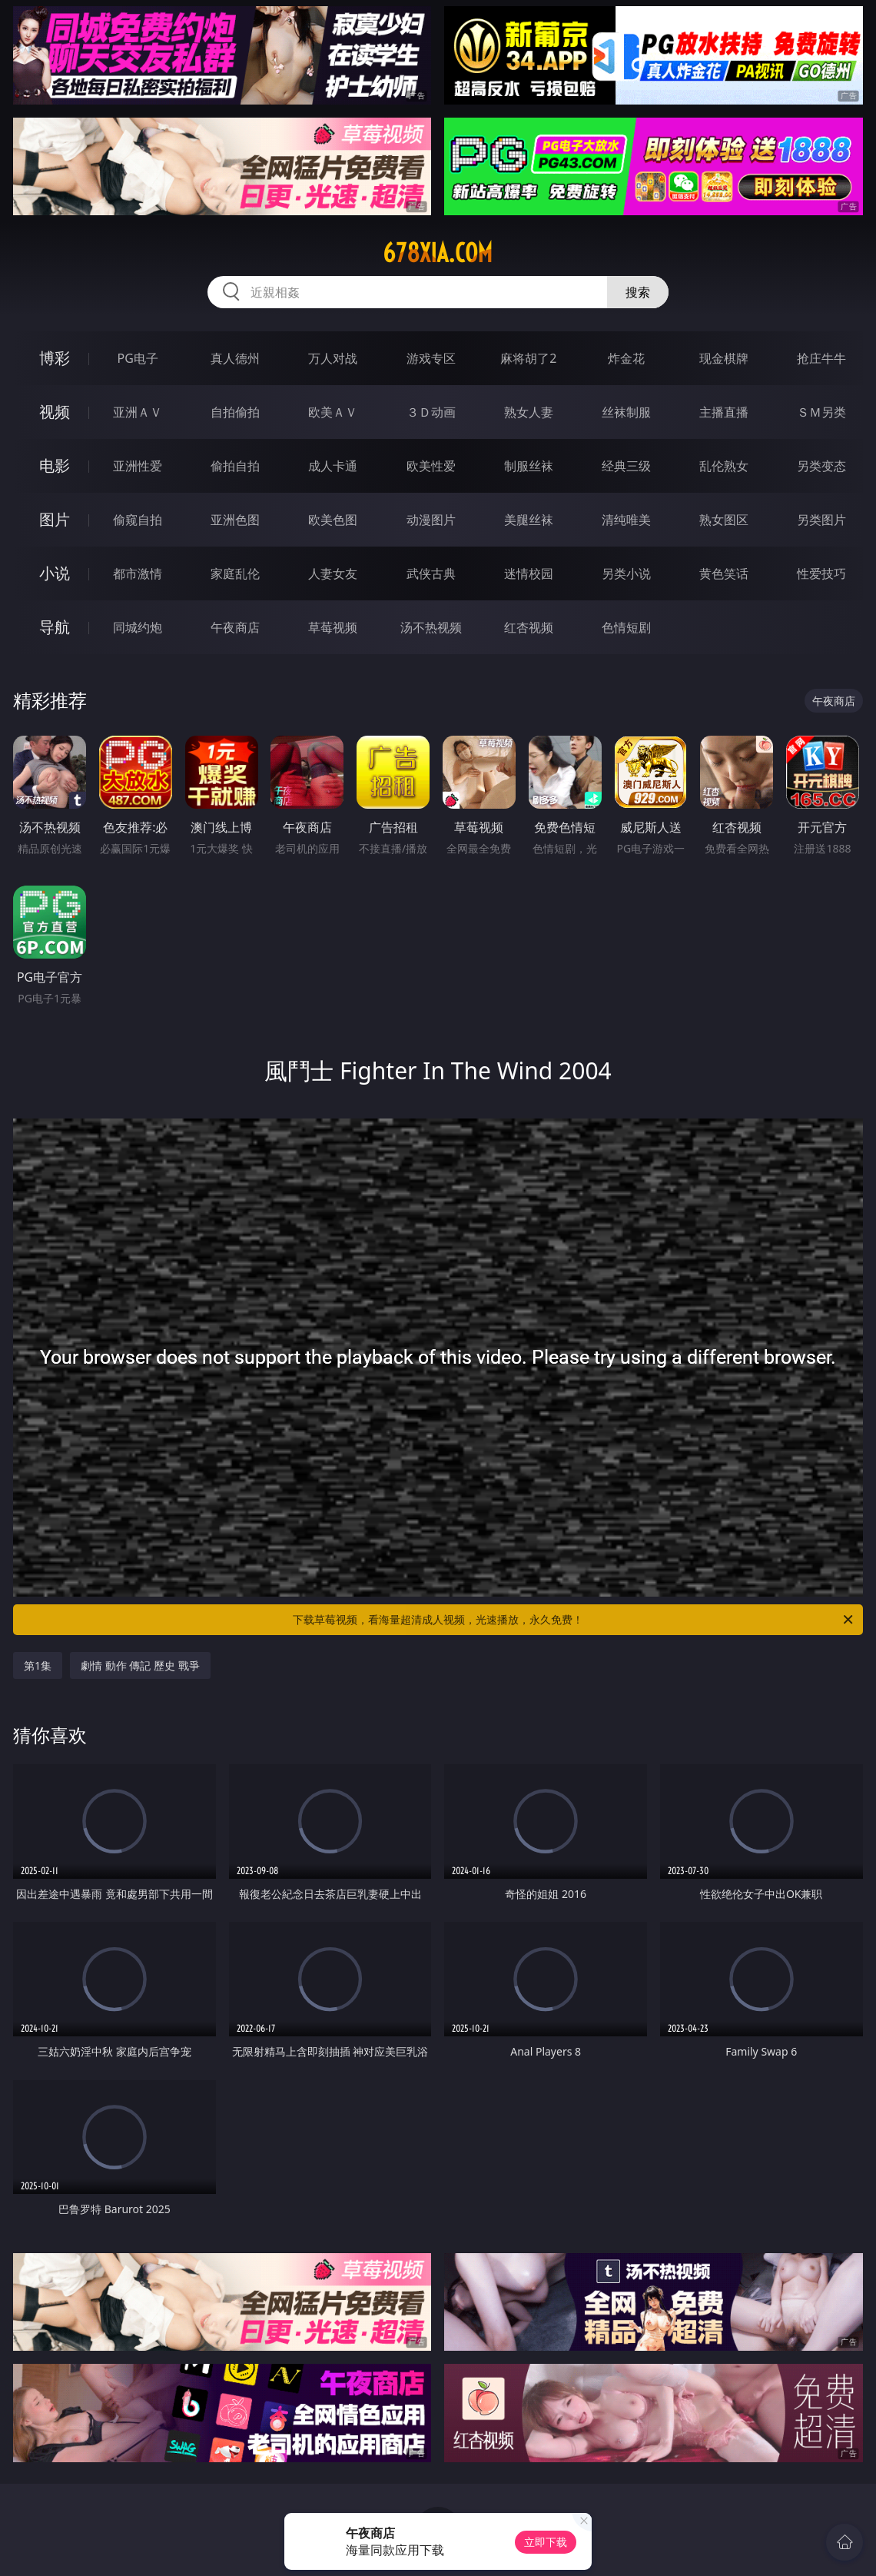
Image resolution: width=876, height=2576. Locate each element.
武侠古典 (431, 573)
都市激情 (137, 573)
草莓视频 (332, 627)
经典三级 (626, 465)
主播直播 (723, 412)
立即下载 (545, 2541)
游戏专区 (431, 358)
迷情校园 (528, 573)
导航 (54, 627)
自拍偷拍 (235, 412)
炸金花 (626, 358)
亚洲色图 (235, 519)
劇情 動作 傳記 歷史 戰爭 (140, 1665)
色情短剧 (626, 627)
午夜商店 (235, 627)
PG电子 (137, 358)
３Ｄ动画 (431, 412)
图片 (54, 519)
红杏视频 (528, 627)
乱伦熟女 (723, 465)
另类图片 (821, 519)
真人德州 (235, 358)
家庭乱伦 (235, 573)
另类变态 (821, 465)
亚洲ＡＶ (137, 412)
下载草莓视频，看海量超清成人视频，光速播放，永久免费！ (574, 1619)
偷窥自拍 (137, 519)
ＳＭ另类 (821, 412)
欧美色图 (332, 519)
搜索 (637, 292)
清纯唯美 (626, 519)
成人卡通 (332, 465)
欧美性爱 (431, 465)
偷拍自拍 (235, 465)
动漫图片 (431, 519)
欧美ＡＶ (332, 412)
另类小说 (626, 573)
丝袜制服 (626, 412)
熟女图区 (723, 519)
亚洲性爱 (137, 465)
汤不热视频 (431, 627)
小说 (54, 573)
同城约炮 (137, 627)
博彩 (54, 357)
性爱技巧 (821, 573)
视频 (54, 411)
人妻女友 (332, 573)
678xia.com (438, 253)
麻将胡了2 (528, 358)
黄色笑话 (723, 573)
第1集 (37, 1665)
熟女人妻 (528, 412)
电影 (54, 465)
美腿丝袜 (528, 519)
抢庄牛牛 (821, 358)
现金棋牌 (723, 358)
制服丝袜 (528, 465)
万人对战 (332, 358)
